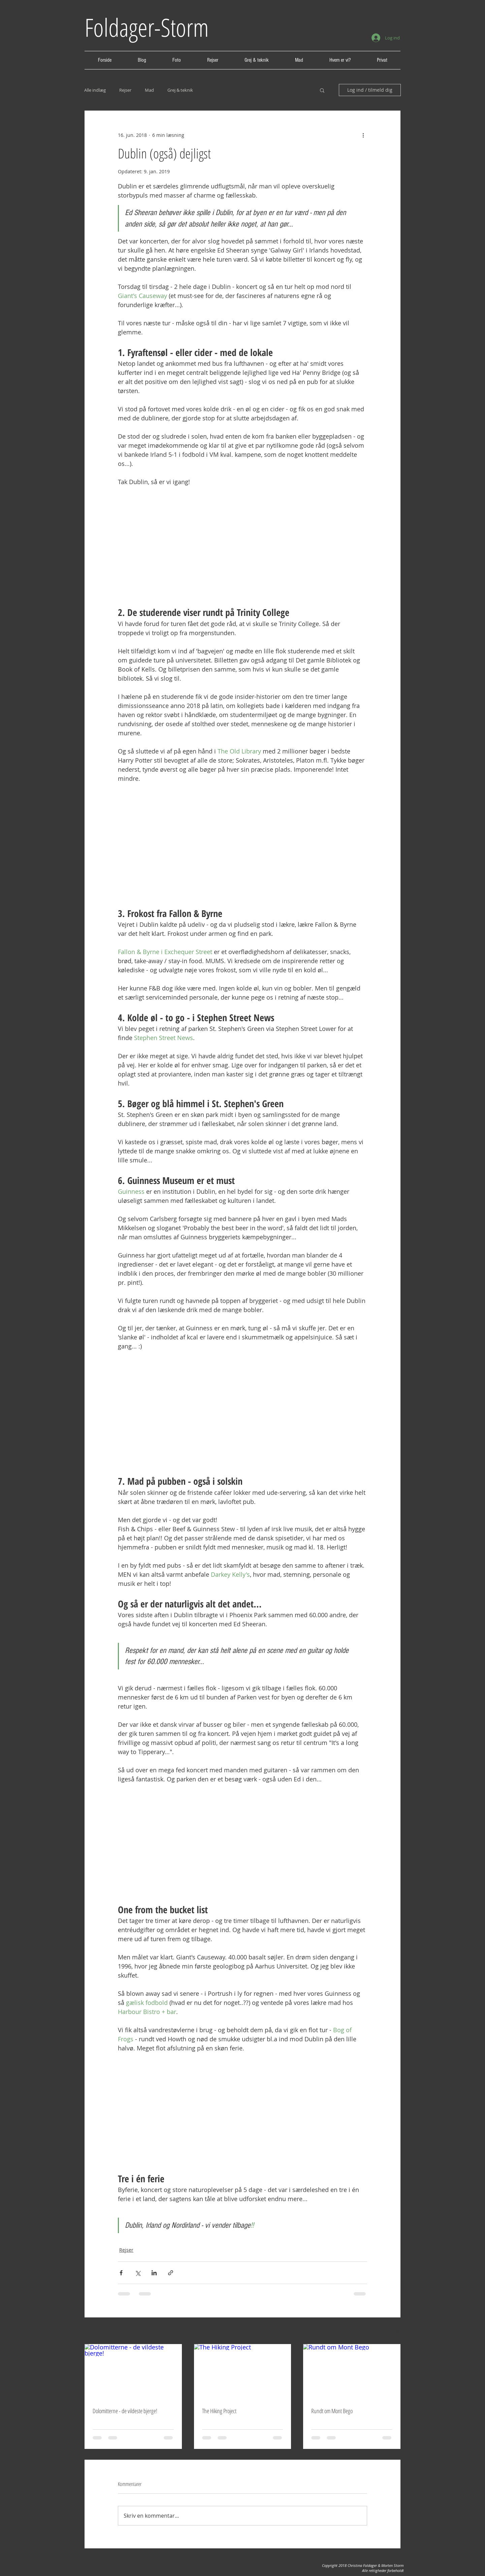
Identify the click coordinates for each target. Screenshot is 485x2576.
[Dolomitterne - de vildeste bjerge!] (133, 2371)
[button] (322, 90)
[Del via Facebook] (121, 2273)
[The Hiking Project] (242, 2371)
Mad (149, 90)
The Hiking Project (219, 2411)
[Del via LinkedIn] (154, 2273)
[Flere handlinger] (363, 135)
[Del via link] (170, 2273)
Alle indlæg (95, 90)
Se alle (393, 2331)
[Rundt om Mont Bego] (351, 2371)
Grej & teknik (180, 90)
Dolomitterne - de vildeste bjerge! (125, 2411)
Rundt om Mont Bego (332, 2411)
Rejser (125, 90)
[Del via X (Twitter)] (137, 2273)
